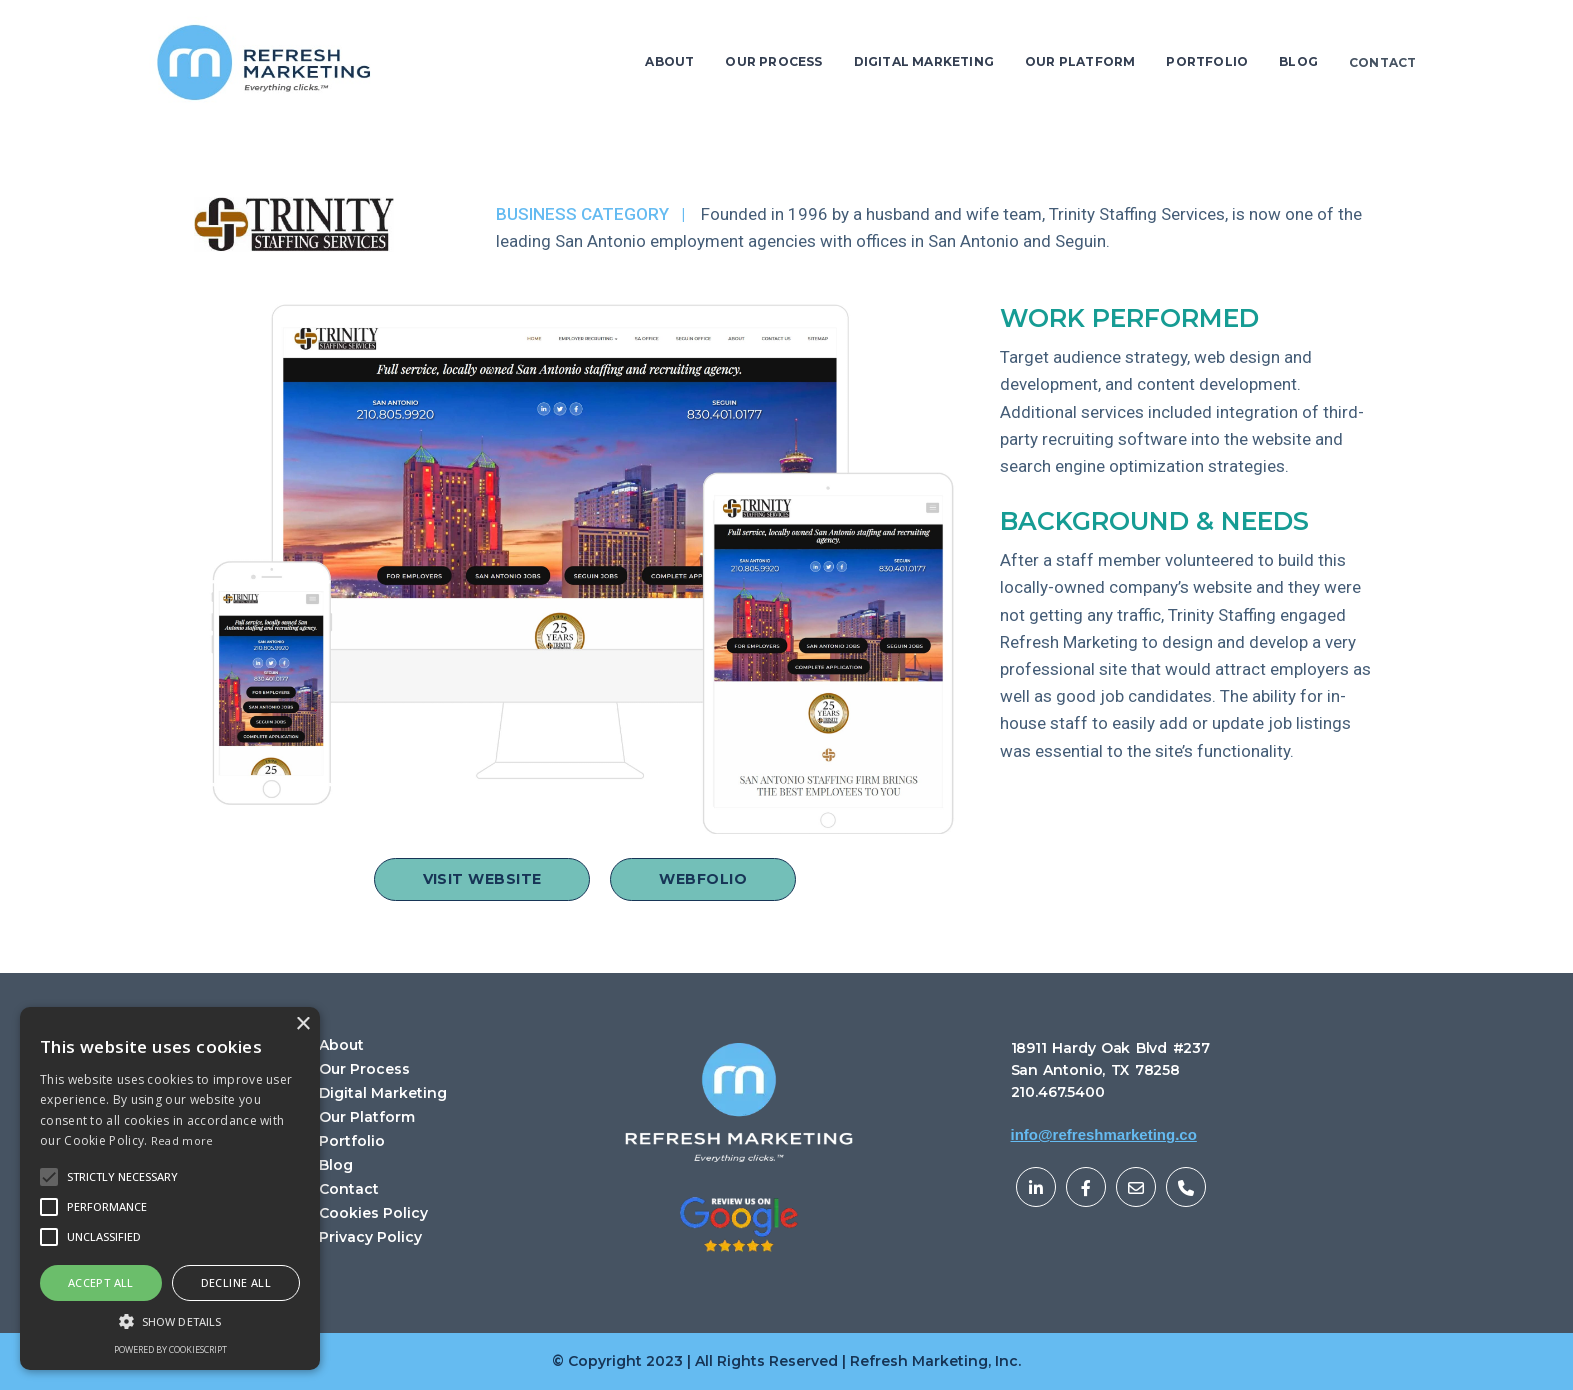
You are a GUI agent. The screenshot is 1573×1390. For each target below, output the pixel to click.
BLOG (1298, 61)
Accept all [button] (101, 1282)
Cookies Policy (373, 1213)
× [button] (302, 1024)
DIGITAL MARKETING (924, 61)
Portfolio (352, 1141)
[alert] (170, 1188)
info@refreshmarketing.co (1104, 1134)
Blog (336, 1165)
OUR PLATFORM (1080, 61)
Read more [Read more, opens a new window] (182, 1140)
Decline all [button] (236, 1282)
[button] (122, 1177)
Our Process (364, 1069)
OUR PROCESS (773, 61)
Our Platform (367, 1117)
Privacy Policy (370, 1237)
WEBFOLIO (703, 879)
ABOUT (669, 61)
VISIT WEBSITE (482, 879)
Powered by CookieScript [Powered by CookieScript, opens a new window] (170, 1349)
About (341, 1045)
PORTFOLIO (1207, 61)
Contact (349, 1189)
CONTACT (1382, 62)
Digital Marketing (383, 1093)
